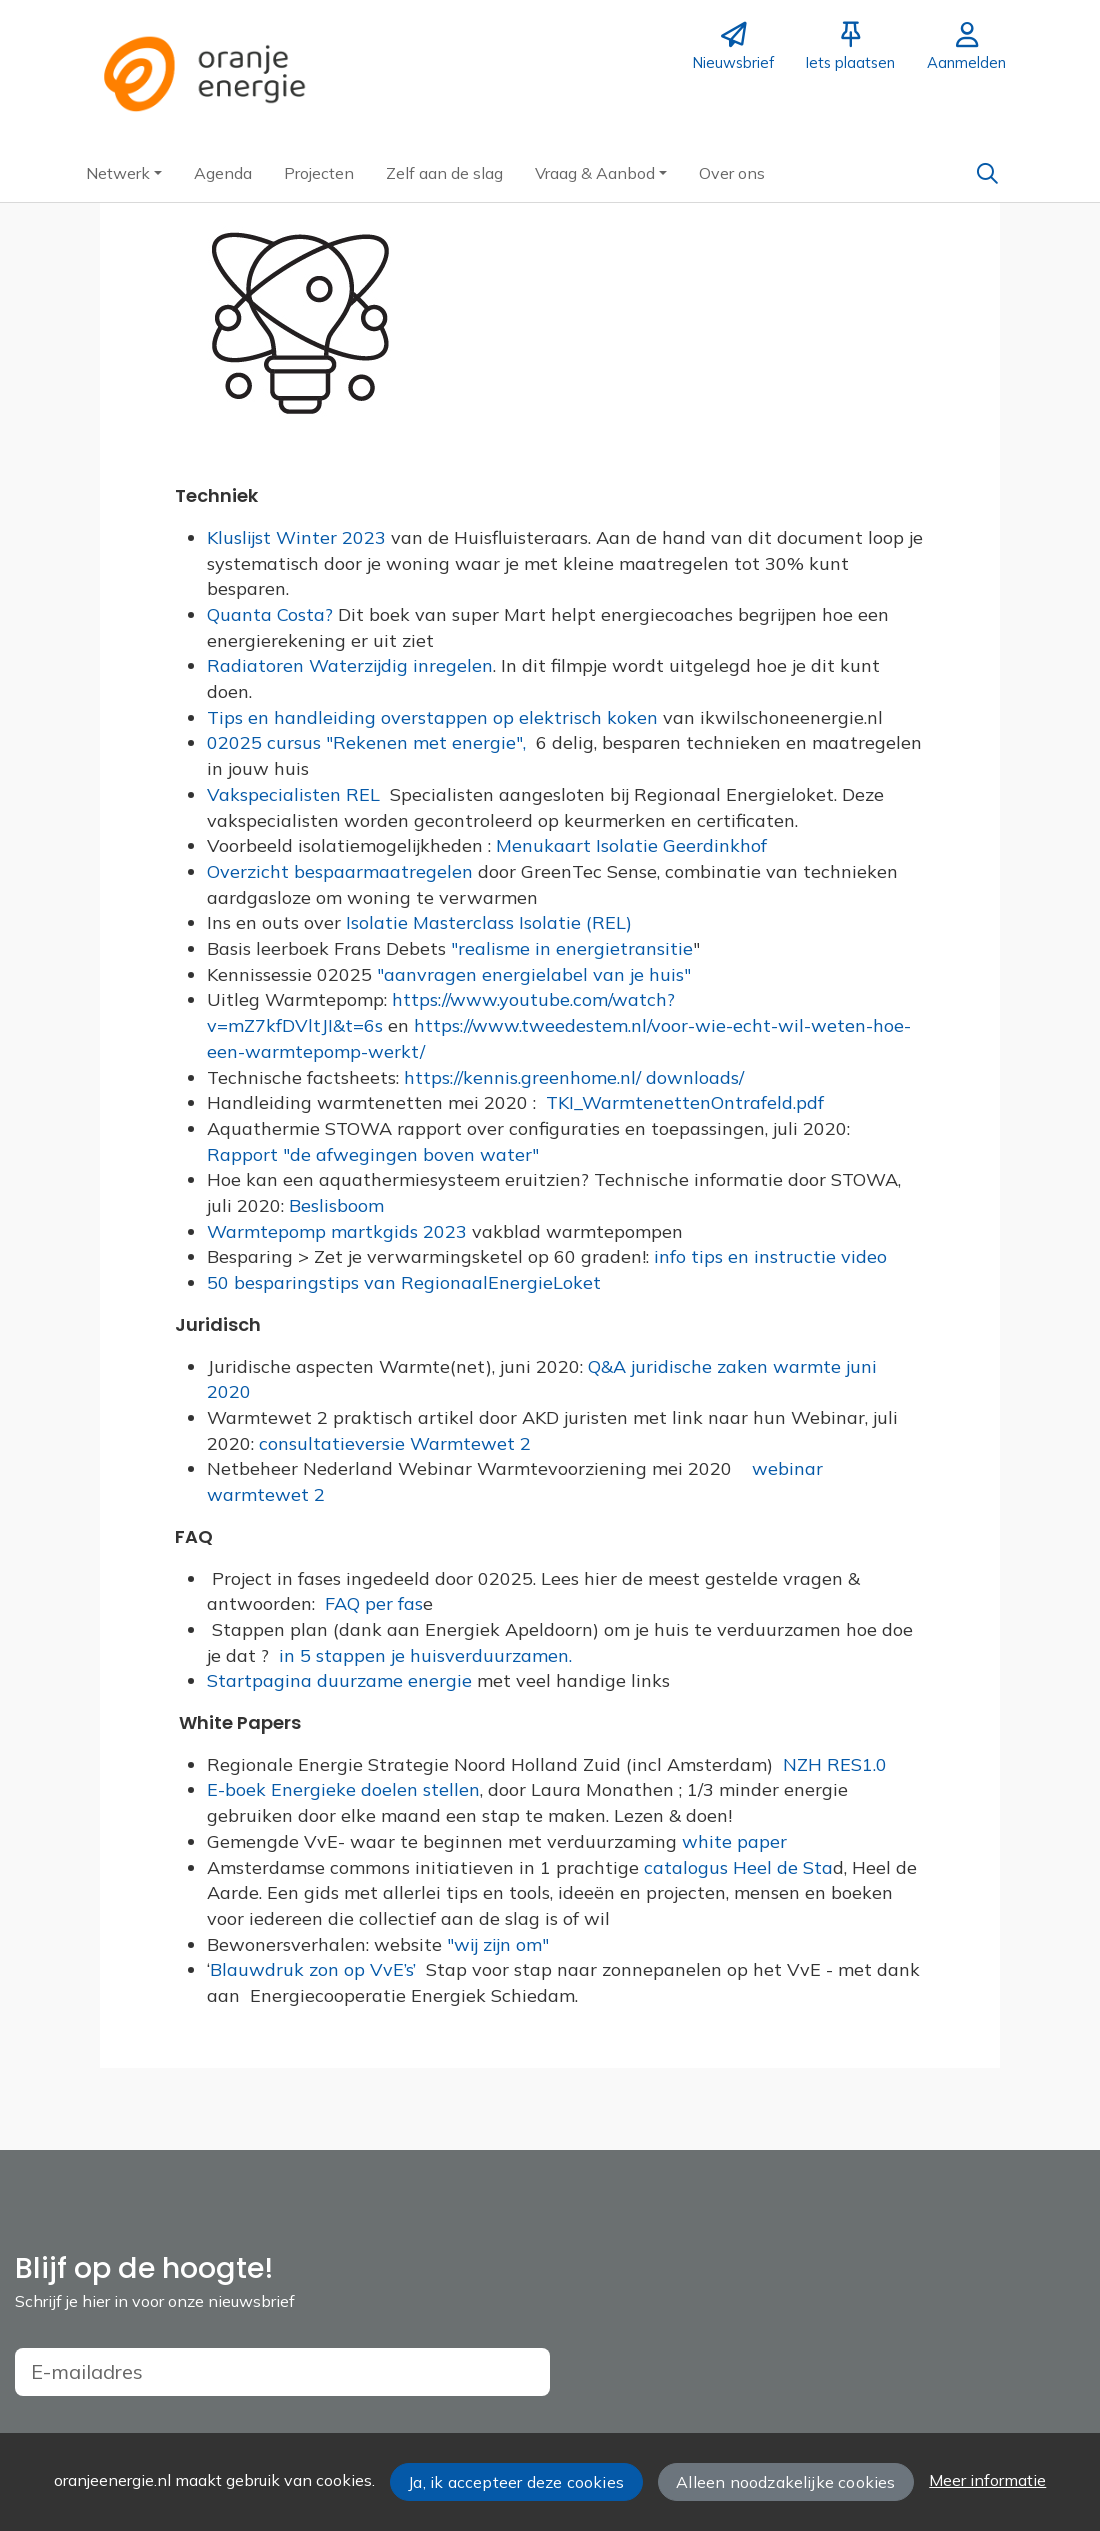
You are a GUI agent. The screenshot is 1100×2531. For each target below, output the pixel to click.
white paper (734, 1841)
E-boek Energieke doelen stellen (343, 1789)
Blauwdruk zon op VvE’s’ (313, 1969)
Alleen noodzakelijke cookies (785, 2482)
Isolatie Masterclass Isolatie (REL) (489, 922)
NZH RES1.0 (837, 1764)
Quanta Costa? (272, 614)
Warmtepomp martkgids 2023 (339, 1231)
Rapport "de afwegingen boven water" (373, 1154)
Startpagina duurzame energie (342, 1680)
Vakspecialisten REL (298, 794)
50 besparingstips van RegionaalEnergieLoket (404, 1282)
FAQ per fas (371, 1603)
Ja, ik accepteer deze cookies (516, 2482)
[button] (124, 173)
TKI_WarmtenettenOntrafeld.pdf (685, 1102)
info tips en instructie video (773, 1256)
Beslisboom (334, 1205)
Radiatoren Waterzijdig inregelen (350, 665)
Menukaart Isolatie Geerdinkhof (634, 845)
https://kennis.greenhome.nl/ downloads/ (574, 1077)
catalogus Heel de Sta (738, 1867)
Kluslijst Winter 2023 (296, 537)
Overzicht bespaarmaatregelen (342, 871)
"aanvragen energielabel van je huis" (534, 974)
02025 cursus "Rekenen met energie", (369, 742)
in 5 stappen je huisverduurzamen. (428, 1655)
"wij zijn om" (498, 1944)
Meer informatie (987, 2480)
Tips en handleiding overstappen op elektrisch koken (435, 717)
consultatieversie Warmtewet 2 (397, 1443)
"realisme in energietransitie (572, 948)
